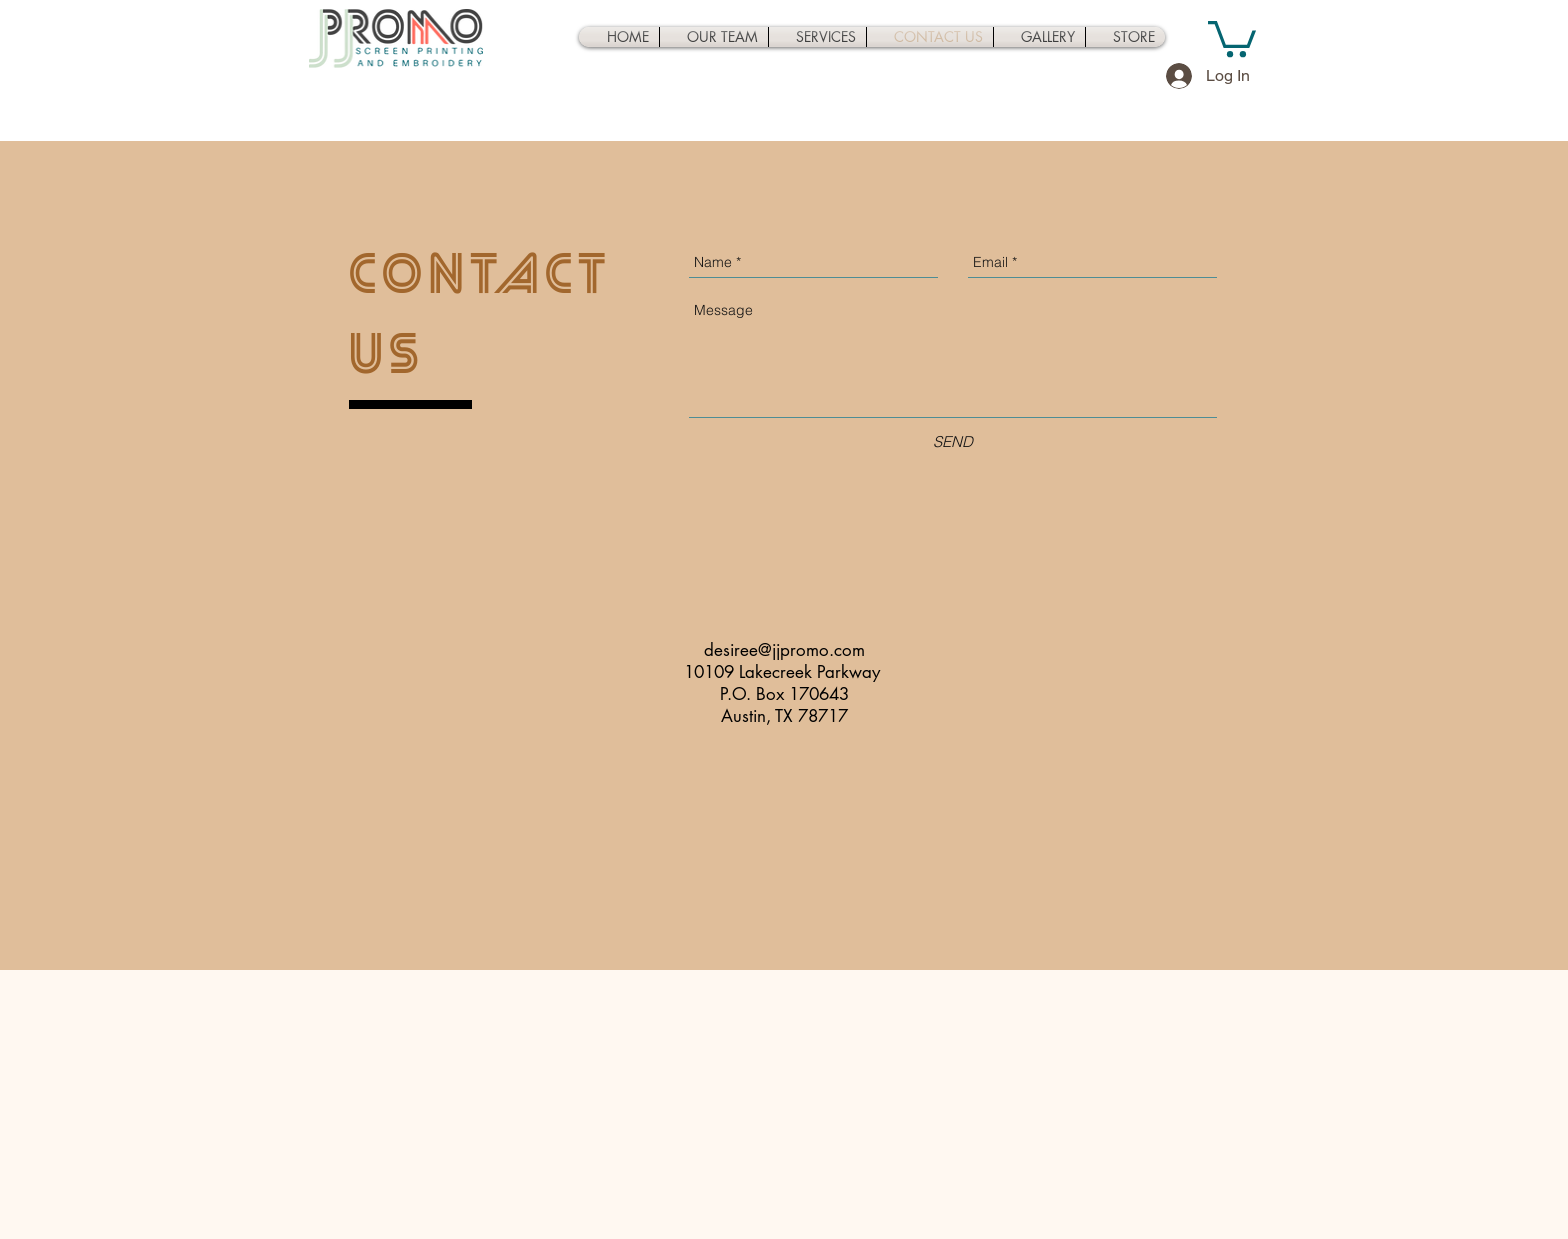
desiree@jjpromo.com (784, 650)
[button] (1232, 37)
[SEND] (953, 441)
